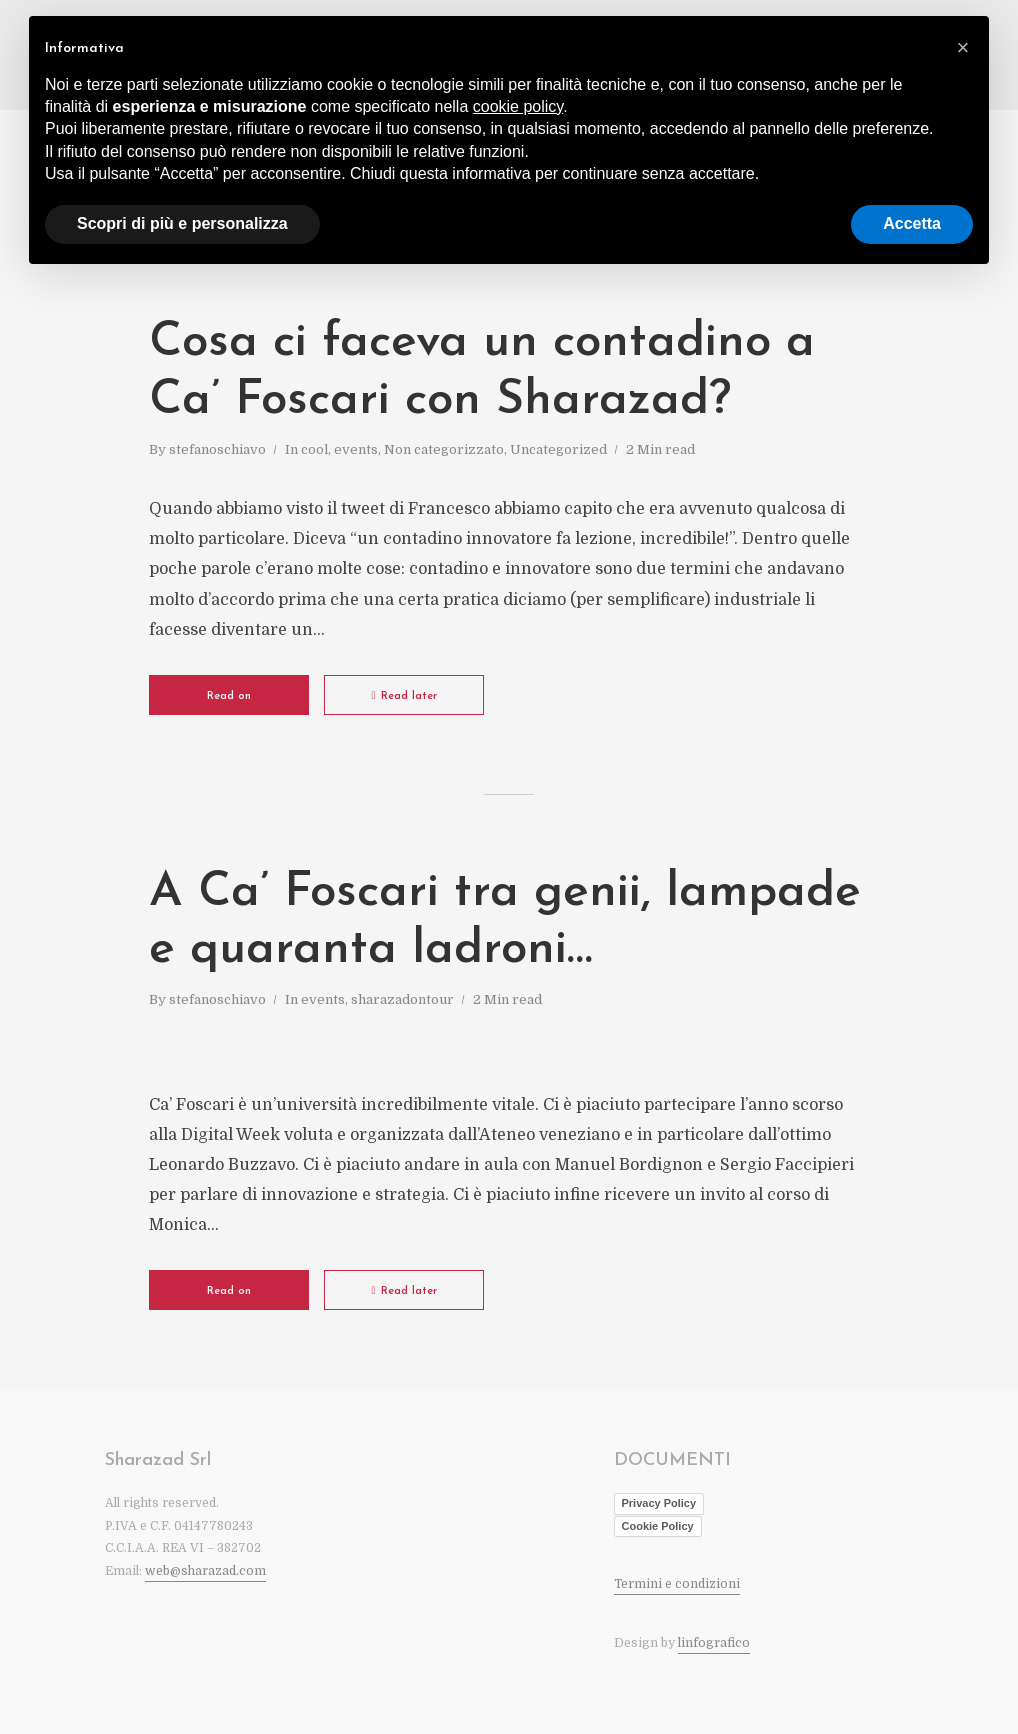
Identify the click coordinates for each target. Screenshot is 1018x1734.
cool (314, 449)
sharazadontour (402, 999)
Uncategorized (558, 449)
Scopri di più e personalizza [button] (182, 223)
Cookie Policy (658, 1526)
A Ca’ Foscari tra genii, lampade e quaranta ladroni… (505, 922)
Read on (229, 696)
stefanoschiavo (217, 449)
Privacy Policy (659, 1503)
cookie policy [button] (518, 106)
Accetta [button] (912, 223)
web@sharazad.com (205, 1571)
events (356, 449)
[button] (963, 48)
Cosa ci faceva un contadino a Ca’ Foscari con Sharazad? (482, 372)
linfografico (714, 1643)
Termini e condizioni (677, 1584)
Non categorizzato (444, 449)
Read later (403, 696)
